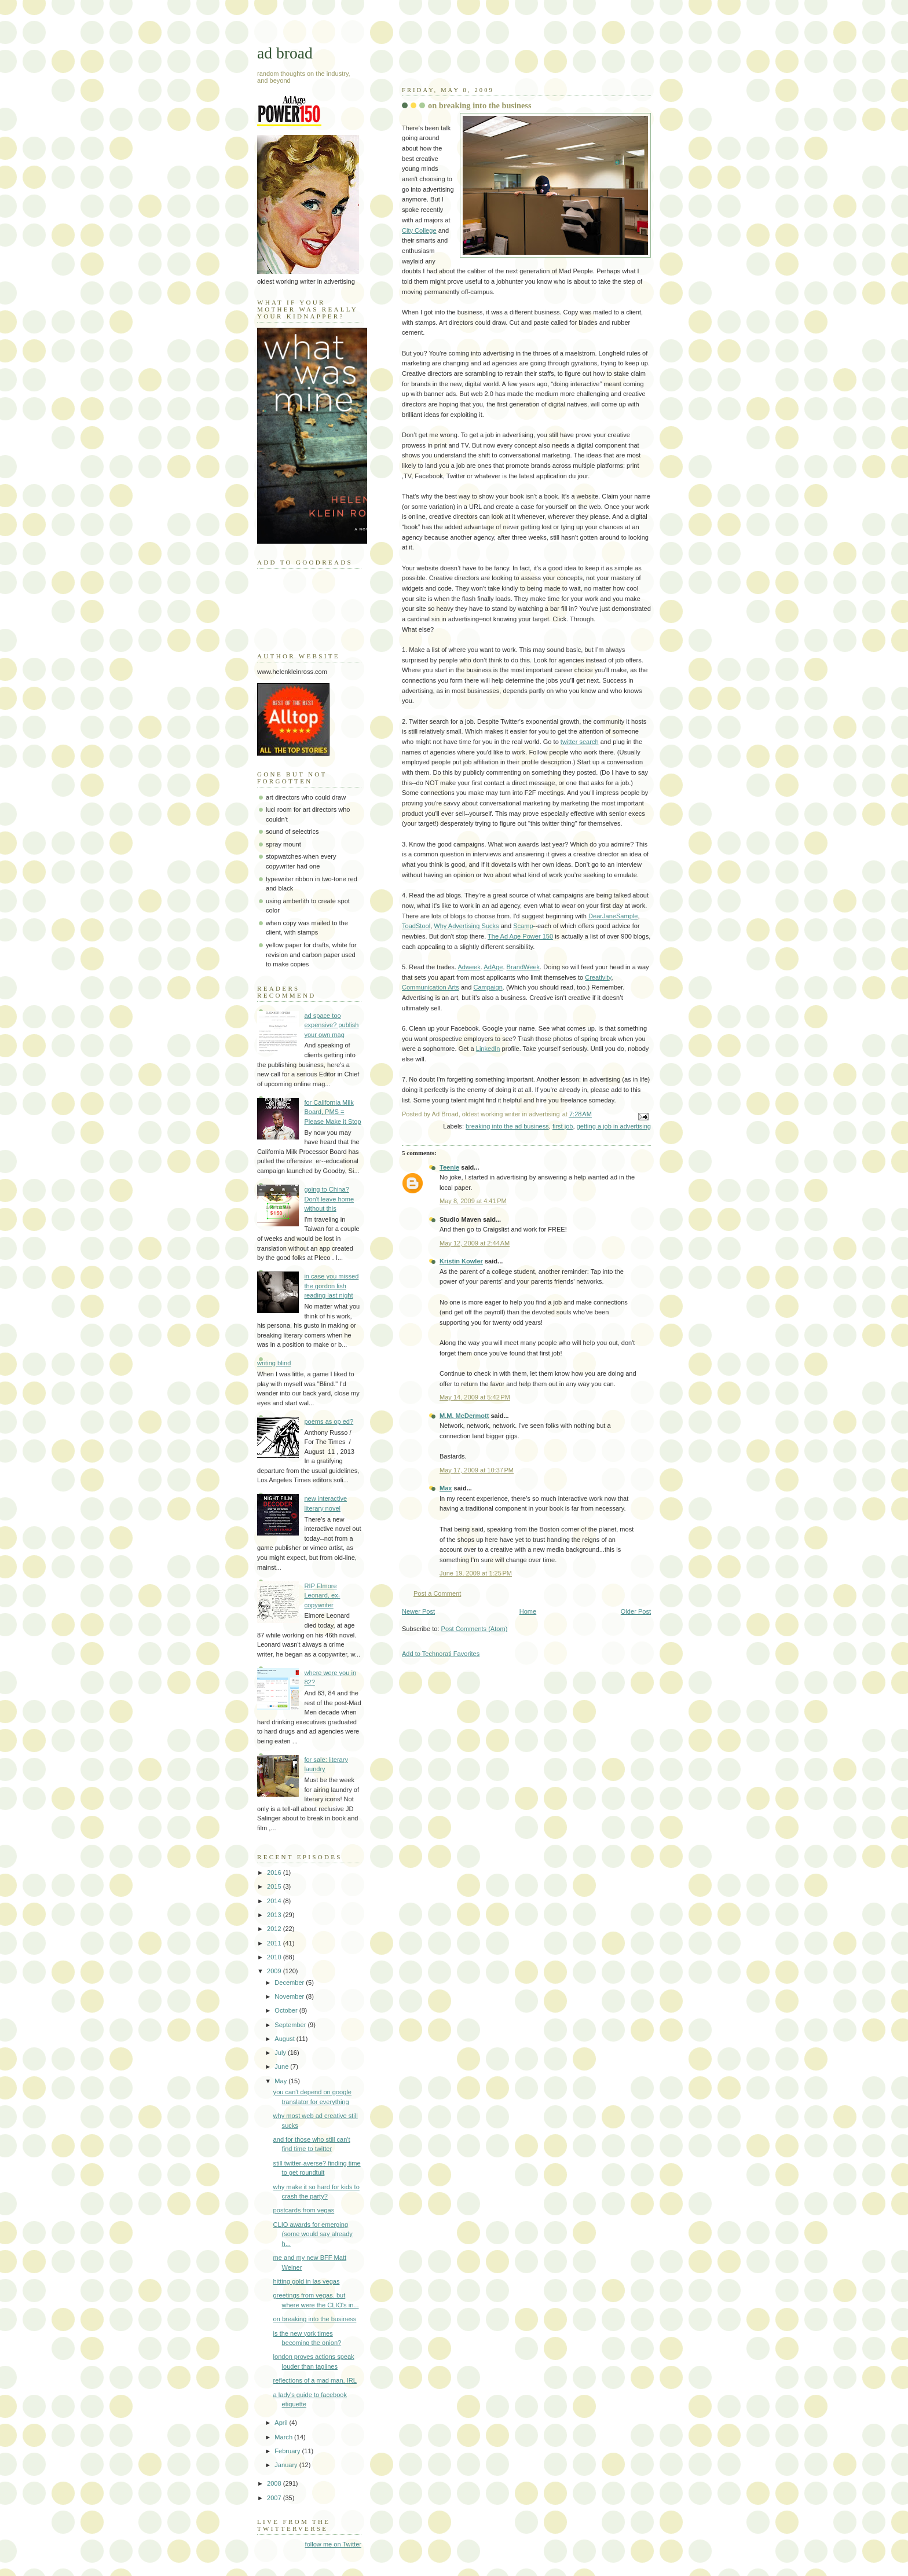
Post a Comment (437, 1593)
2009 (275, 1970)
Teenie (449, 1167)
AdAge (493, 966)
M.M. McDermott (464, 1415)
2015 (275, 1886)
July (281, 2052)
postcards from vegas (304, 2210)
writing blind (274, 1363)
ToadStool (416, 925)
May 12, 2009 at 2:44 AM (475, 1243)
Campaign (487, 987)
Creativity (598, 977)
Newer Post (418, 1611)
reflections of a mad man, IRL (315, 2380)
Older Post (636, 1611)
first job (562, 1126)
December (290, 1982)
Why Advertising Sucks (466, 925)
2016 (275, 1872)
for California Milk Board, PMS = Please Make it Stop (332, 1112)
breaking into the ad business (507, 1126)
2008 (275, 2483)
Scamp (523, 925)
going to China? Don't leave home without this (329, 1199)
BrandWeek (523, 966)
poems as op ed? (328, 1421)
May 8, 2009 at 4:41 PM (473, 1200)
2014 (275, 1900)
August (285, 2038)
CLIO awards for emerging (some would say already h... (313, 2234)
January (286, 2464)
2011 (275, 1943)
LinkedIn (488, 1048)
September (290, 2024)
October (286, 2010)
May (281, 2080)
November (290, 1996)
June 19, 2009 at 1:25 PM (476, 1573)
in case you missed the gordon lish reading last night (331, 1286)
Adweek (468, 966)
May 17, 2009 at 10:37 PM (477, 1470)
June (282, 2066)
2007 (275, 2497)
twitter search (580, 741)
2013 (275, 1914)
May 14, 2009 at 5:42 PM (475, 1397)
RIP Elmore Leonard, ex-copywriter (322, 1595)
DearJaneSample (613, 916)
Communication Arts (430, 987)
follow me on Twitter (333, 2544)
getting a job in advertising (614, 1126)
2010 (275, 1957)
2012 (275, 1928)
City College (419, 230)
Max (446, 1488)
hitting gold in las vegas (306, 2281)
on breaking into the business (479, 105)
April (281, 2422)
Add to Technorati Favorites (440, 1653)
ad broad (285, 53)
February (288, 2450)
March (284, 2437)
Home (527, 1611)
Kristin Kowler (461, 1261)
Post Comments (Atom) (474, 1628)
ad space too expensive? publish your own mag (331, 1025)
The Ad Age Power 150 (520, 936)
